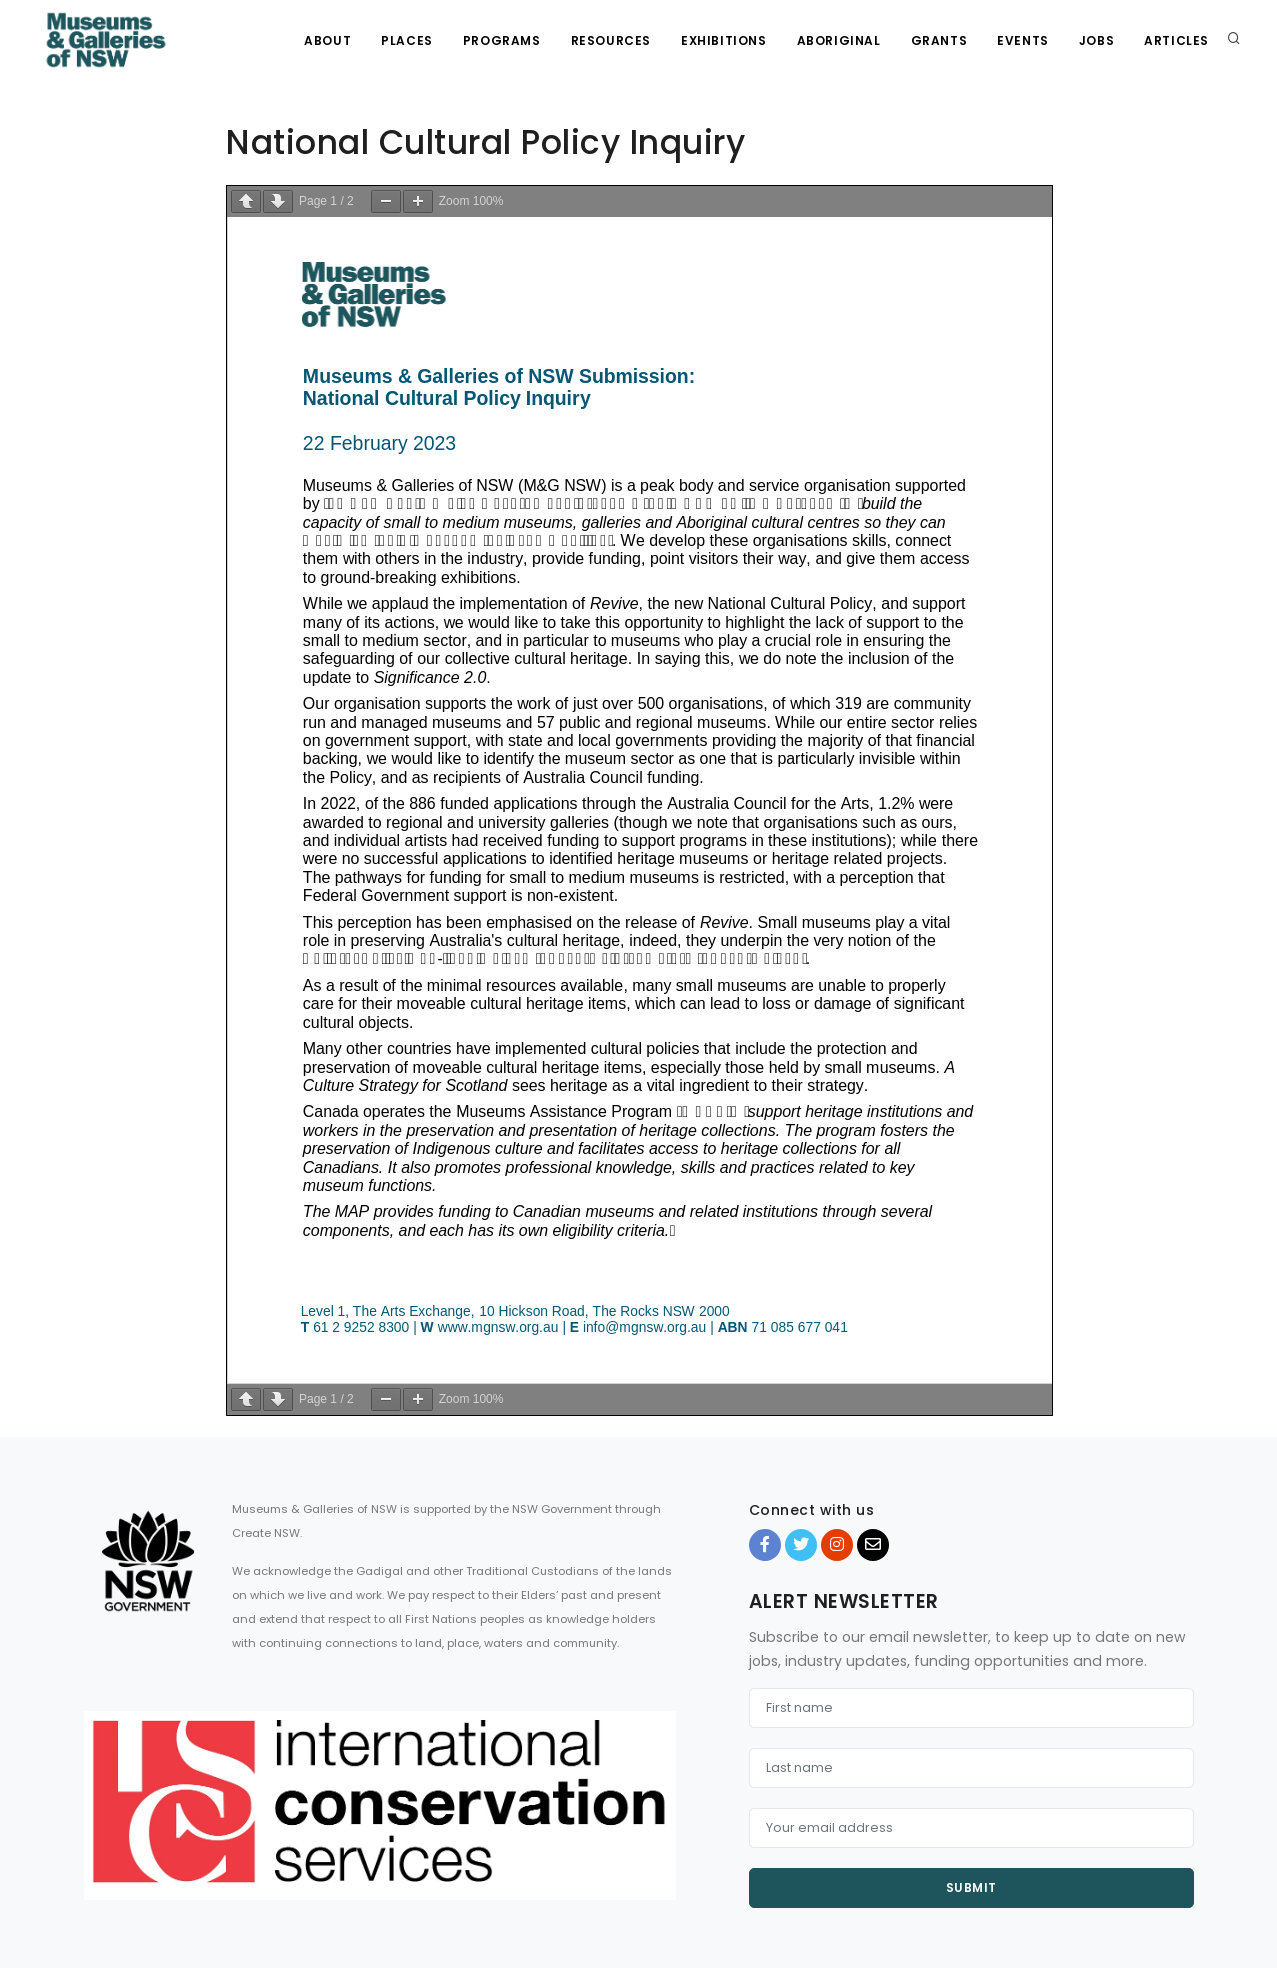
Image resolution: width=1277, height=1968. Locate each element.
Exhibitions (724, 40)
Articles (1176, 40)
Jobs (1096, 40)
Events (1023, 40)
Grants (939, 40)
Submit (971, 1887)
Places (407, 40)
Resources (611, 40)
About (327, 40)
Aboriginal (839, 40)
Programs (502, 40)
